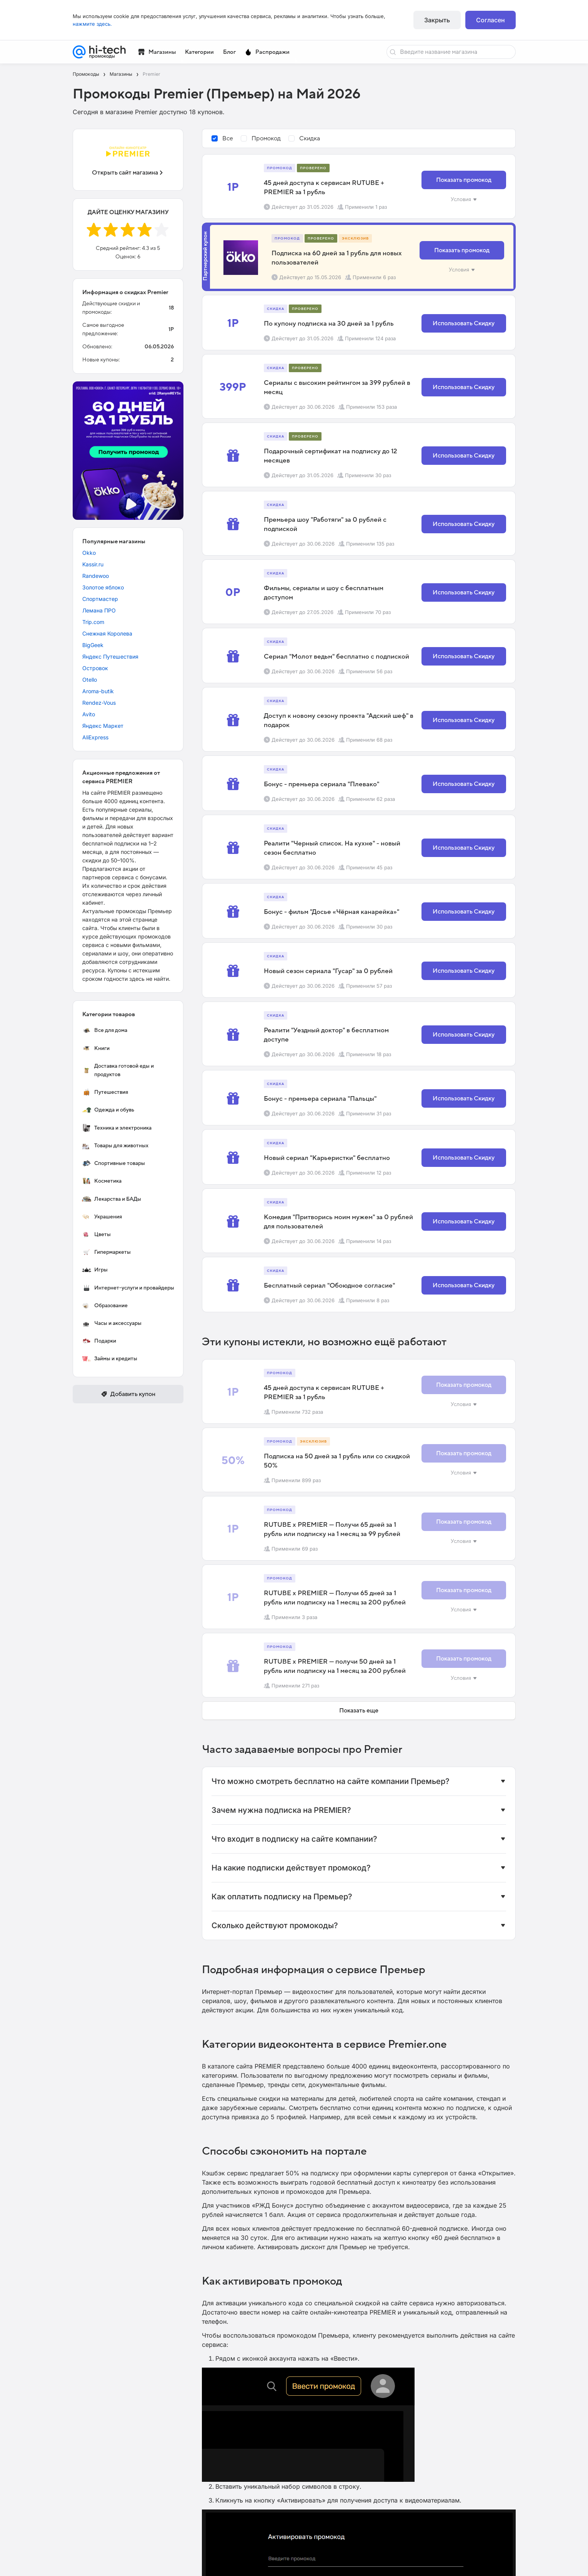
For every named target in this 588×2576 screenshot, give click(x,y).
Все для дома (104, 1030)
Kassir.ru (92, 564)
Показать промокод (463, 179)
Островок (95, 668)
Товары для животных (115, 1145)
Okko (89, 552)
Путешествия (105, 1092)
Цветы (96, 1234)
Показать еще (358, 1710)
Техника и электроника (117, 1127)
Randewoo (95, 575)
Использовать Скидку (464, 323)
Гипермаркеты (106, 1252)
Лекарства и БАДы (111, 1199)
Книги (96, 1048)
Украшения (102, 1216)
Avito (88, 714)
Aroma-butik (98, 691)
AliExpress (95, 737)
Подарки (99, 1341)
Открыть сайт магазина (128, 172)
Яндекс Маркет (102, 725)
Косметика (102, 1181)
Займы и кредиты (109, 1359)
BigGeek (92, 645)
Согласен (490, 20)
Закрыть (437, 20)
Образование (105, 1305)
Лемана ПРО (99, 610)
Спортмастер (100, 599)
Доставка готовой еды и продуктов (118, 1070)
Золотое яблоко (103, 587)
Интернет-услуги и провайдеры (128, 1287)
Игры (95, 1270)
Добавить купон (128, 1394)
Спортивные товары (113, 1163)
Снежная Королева (107, 633)
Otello (89, 679)
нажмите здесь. (92, 24)
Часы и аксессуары (112, 1323)
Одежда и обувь (108, 1110)
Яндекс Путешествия (110, 656)
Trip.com (93, 622)
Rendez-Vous (99, 702)
